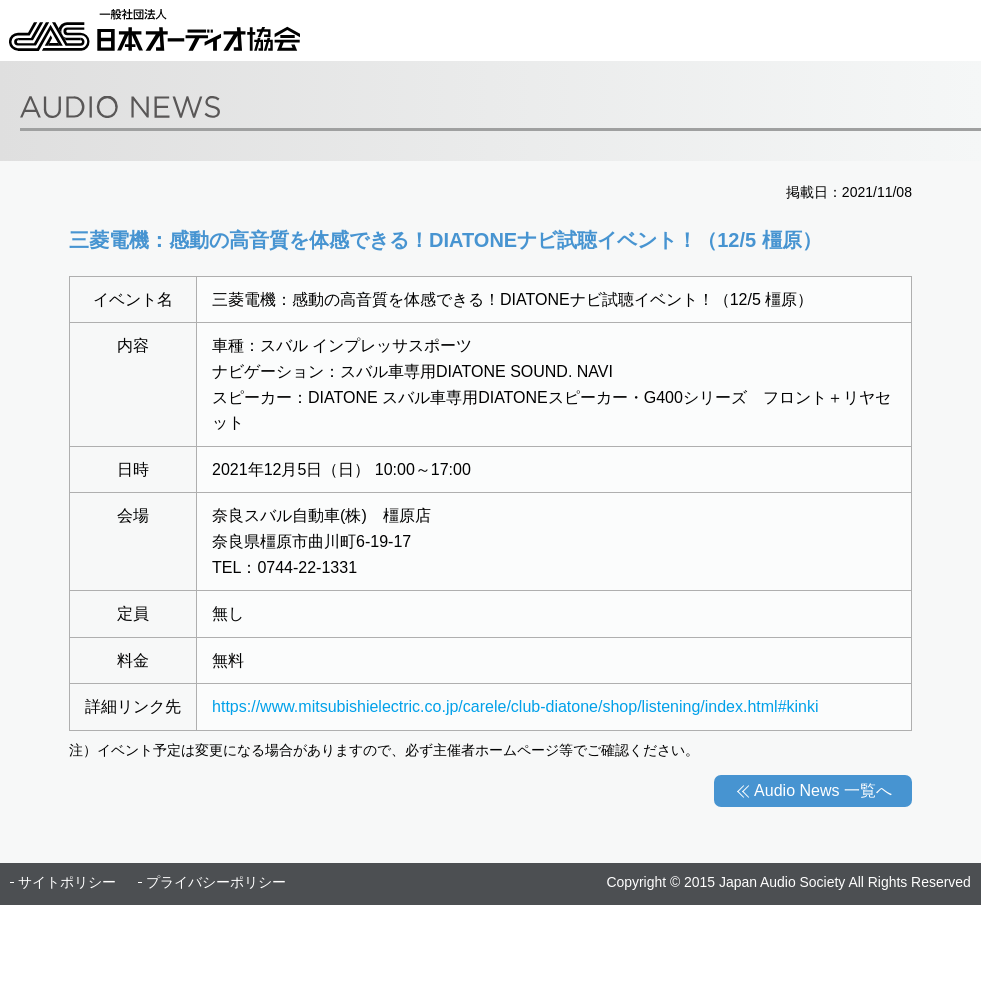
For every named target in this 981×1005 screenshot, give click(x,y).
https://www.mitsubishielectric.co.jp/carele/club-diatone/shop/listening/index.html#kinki (515, 706)
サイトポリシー (67, 882)
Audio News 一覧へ (823, 790)
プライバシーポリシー (216, 882)
